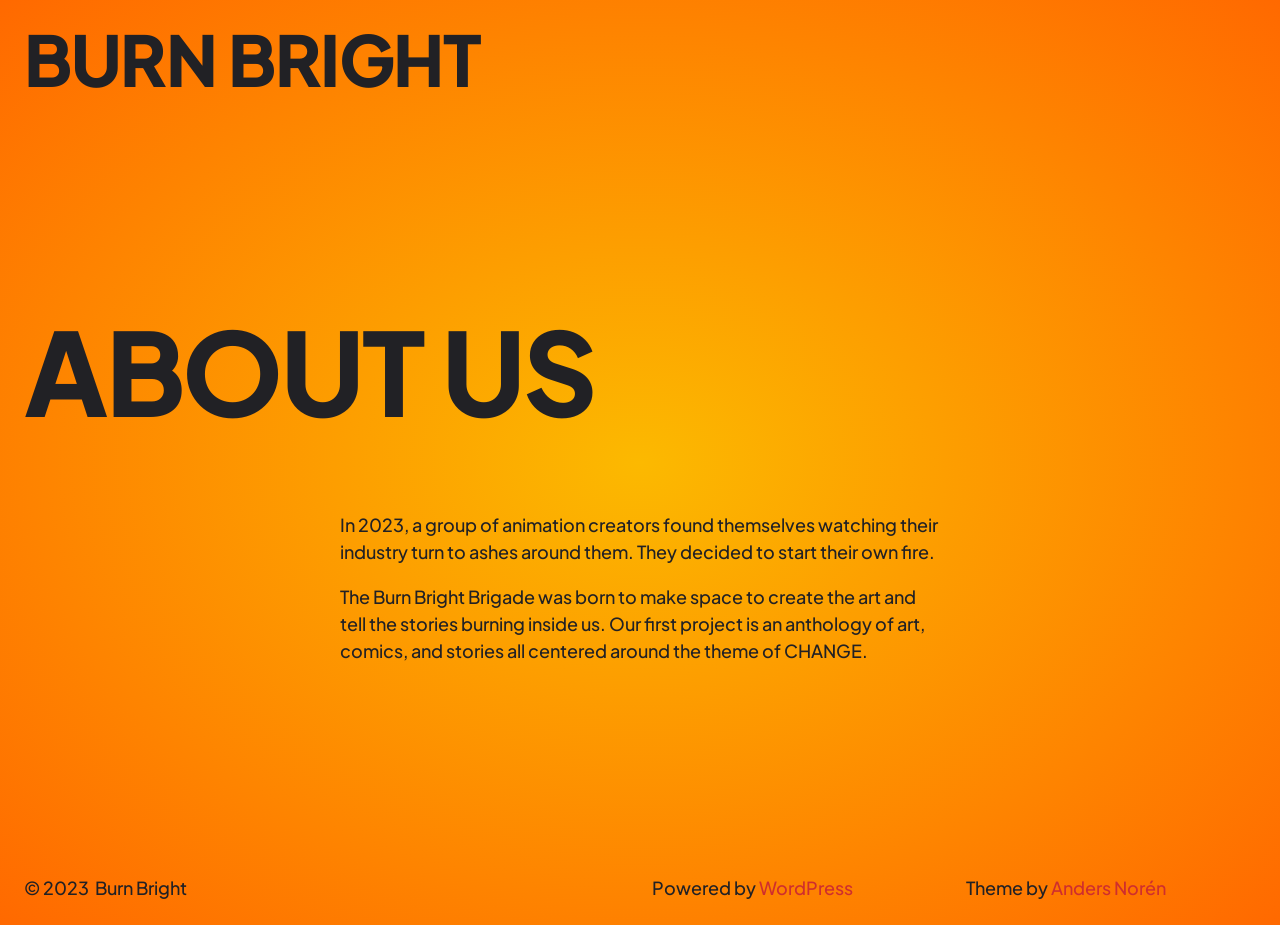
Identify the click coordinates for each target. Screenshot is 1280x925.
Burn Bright (252, 58)
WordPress (806, 887)
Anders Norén (1108, 887)
